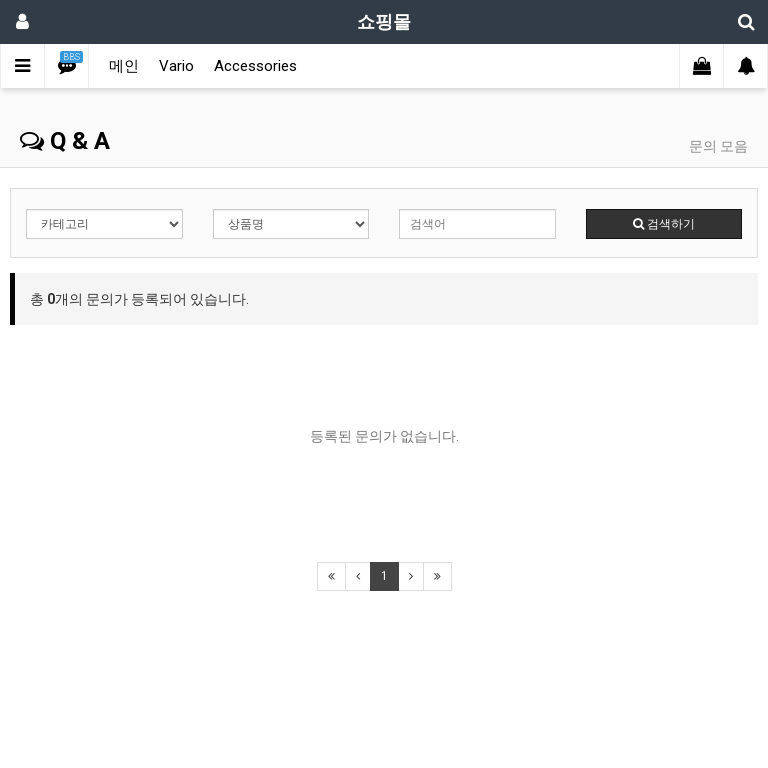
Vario (176, 66)
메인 (124, 66)
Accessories (255, 66)
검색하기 (664, 224)
